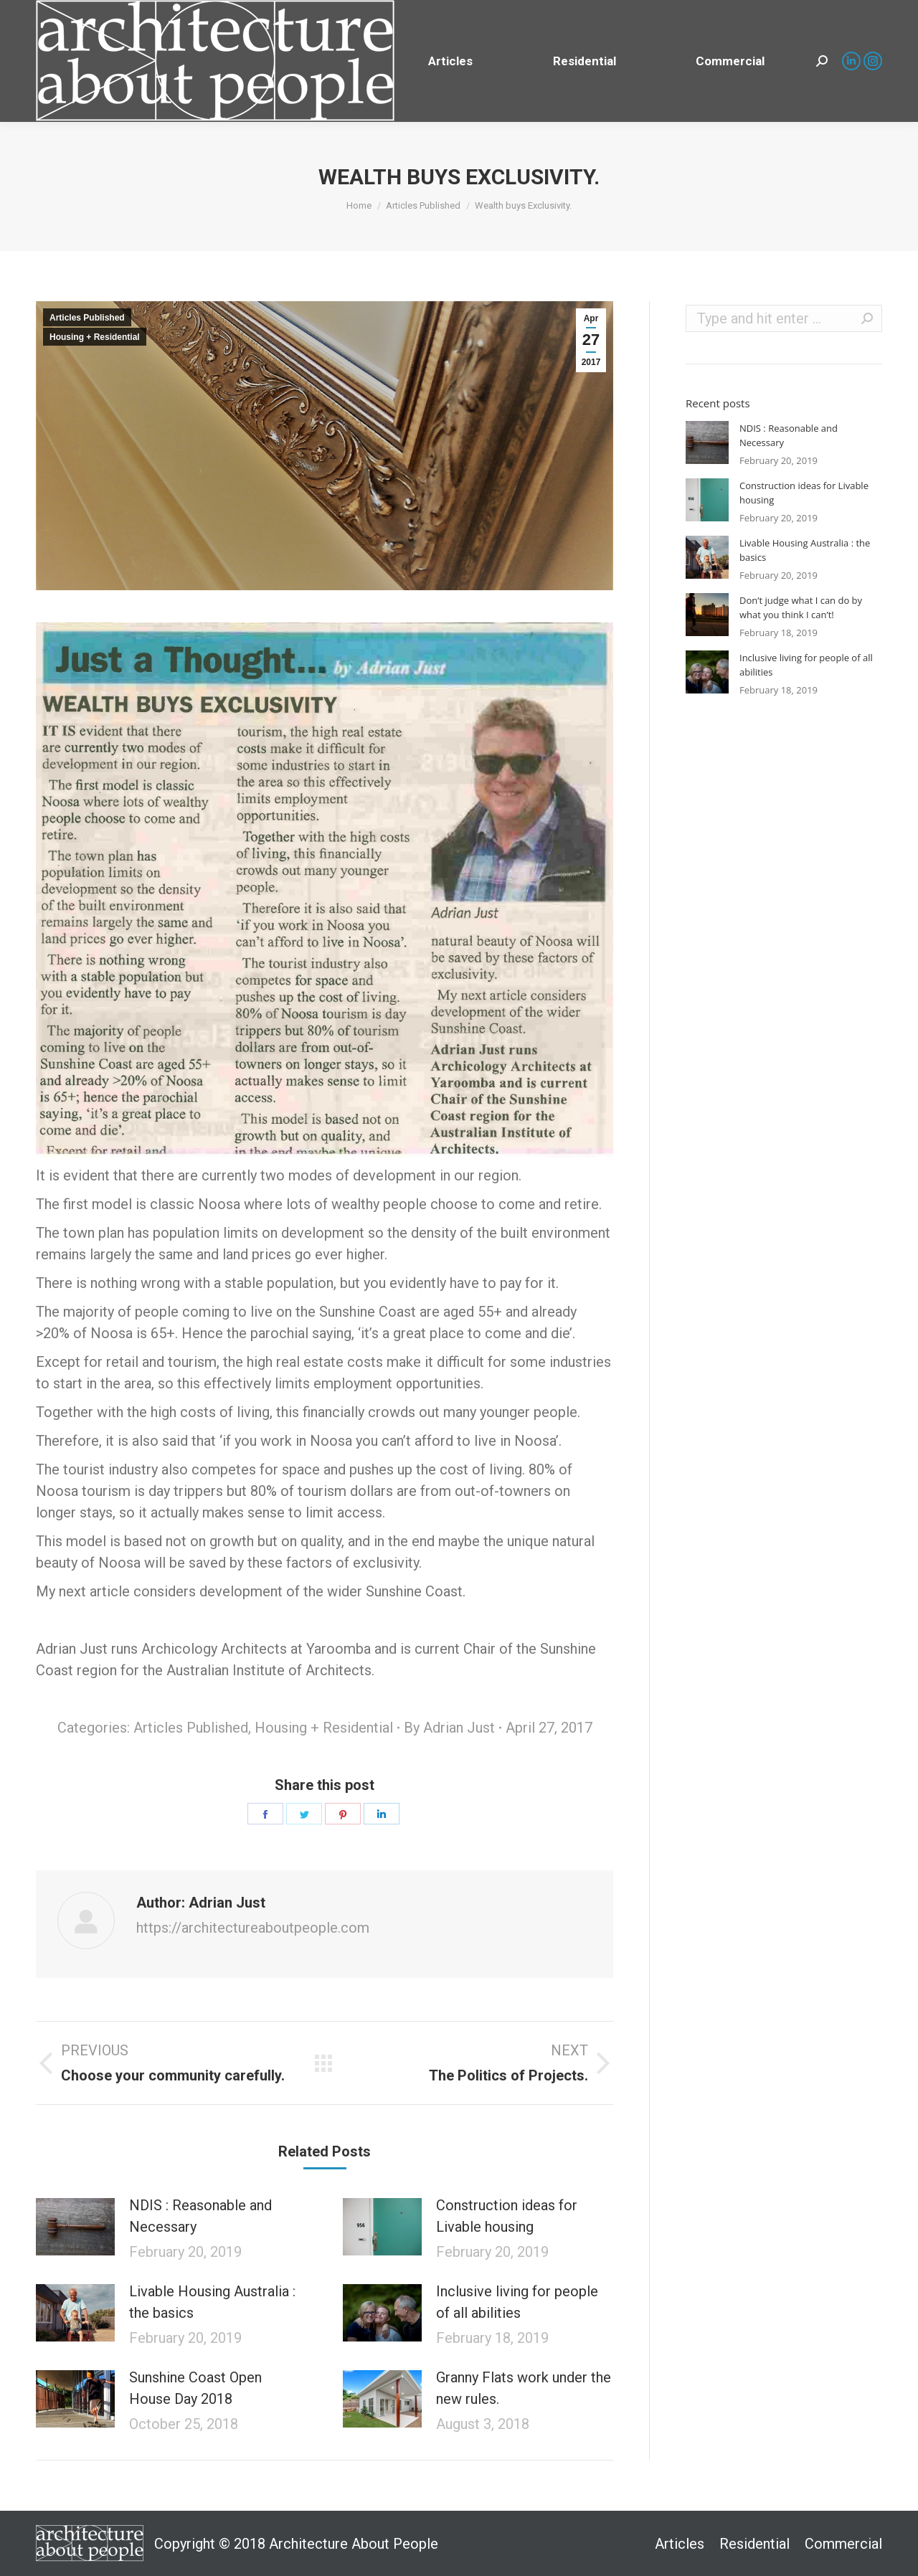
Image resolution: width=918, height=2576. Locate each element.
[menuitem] (450, 61)
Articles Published (87, 318)
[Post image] (75, 2226)
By (449, 1727)
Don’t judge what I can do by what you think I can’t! (800, 607)
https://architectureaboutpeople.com (252, 1927)
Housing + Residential (94, 337)
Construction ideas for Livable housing (506, 2216)
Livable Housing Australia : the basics (212, 2302)
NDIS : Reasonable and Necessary (200, 2216)
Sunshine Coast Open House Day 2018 (195, 2388)
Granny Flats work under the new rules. (523, 2388)
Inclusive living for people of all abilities (517, 2302)
